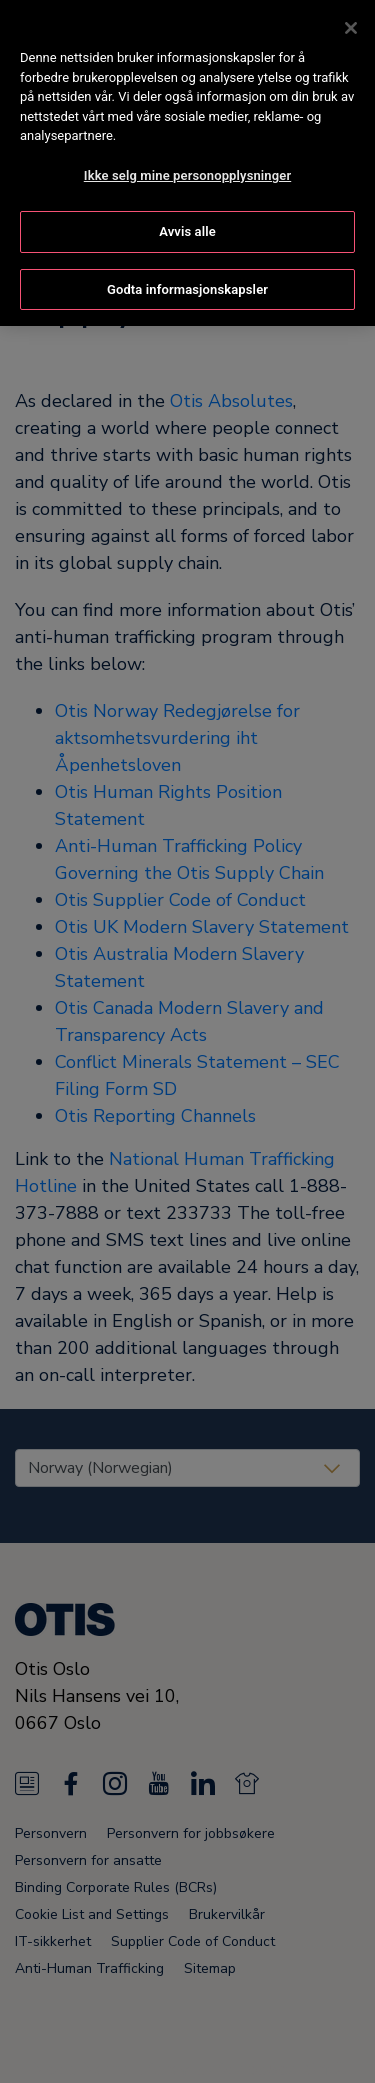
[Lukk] (351, 24)
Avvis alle (187, 227)
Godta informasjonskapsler (187, 284)
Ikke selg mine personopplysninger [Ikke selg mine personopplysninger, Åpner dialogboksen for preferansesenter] (187, 170)
